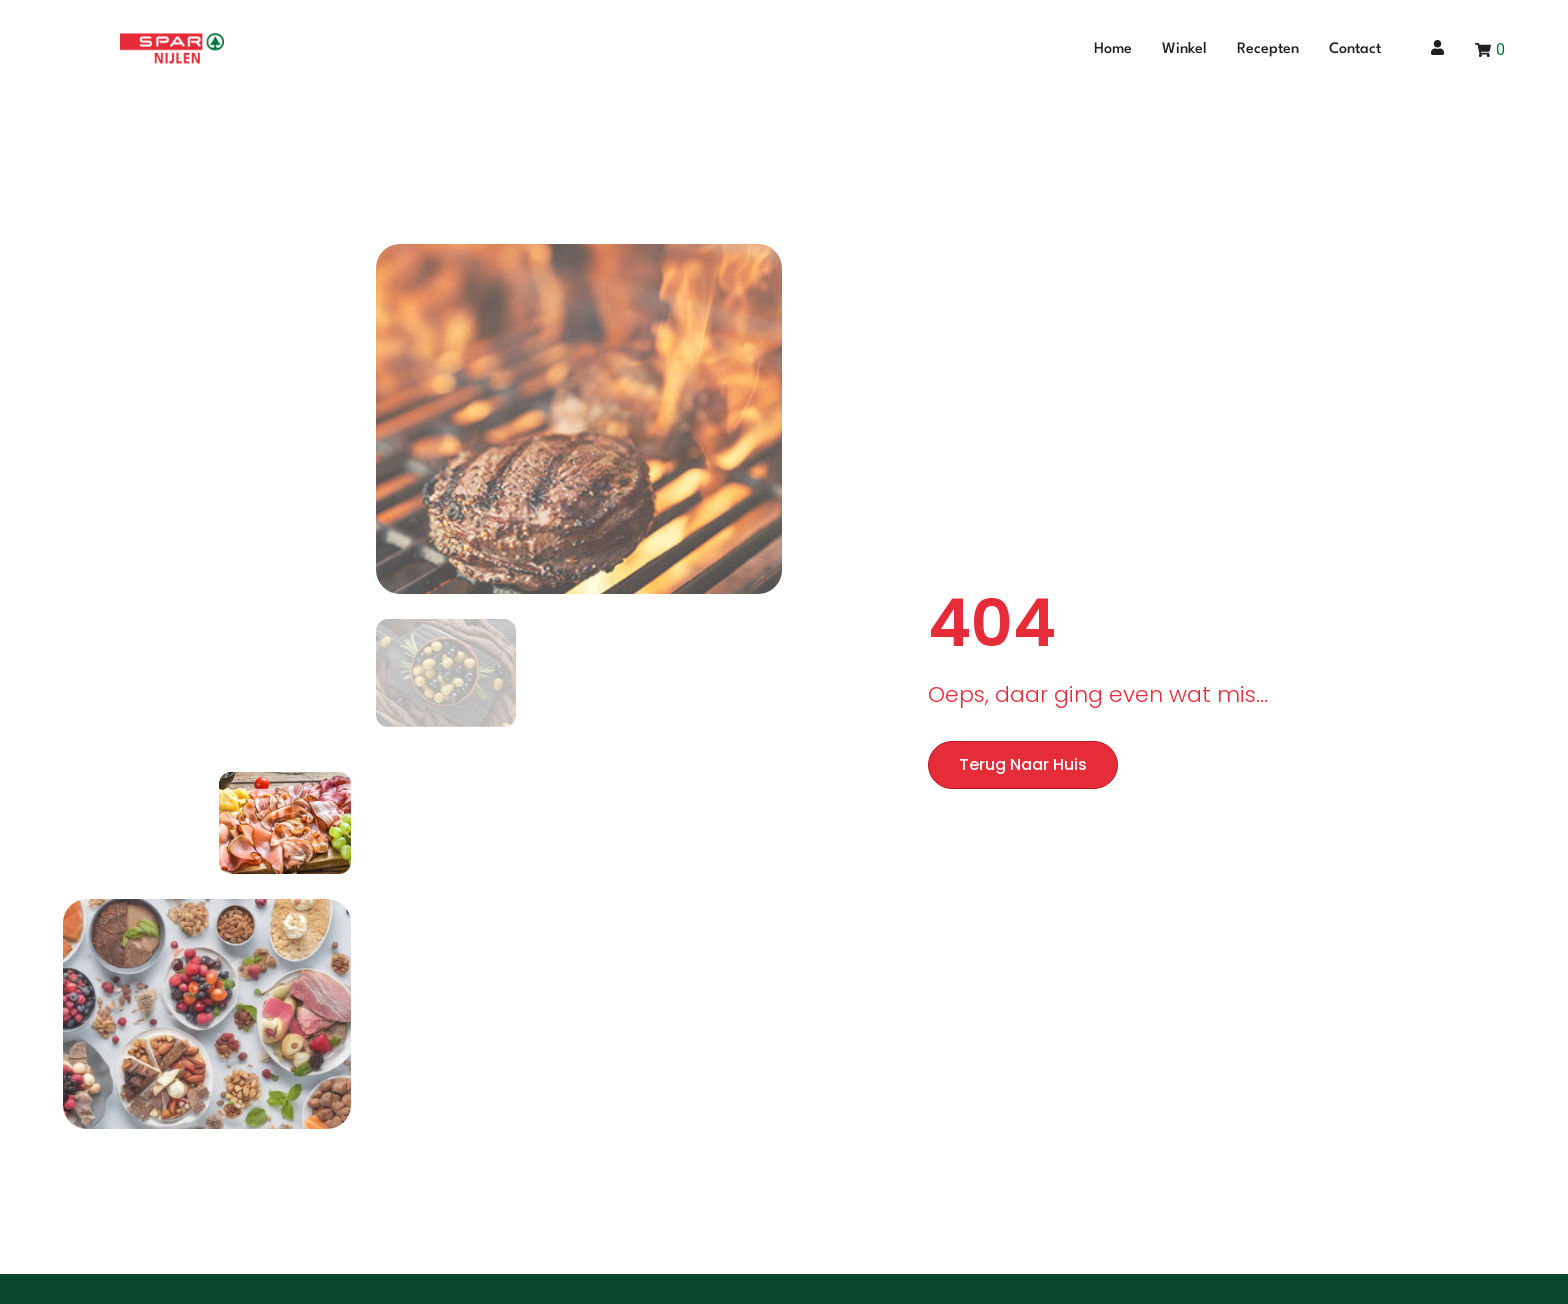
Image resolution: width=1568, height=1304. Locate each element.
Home (1113, 49)
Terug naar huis (1023, 764)
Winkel (1184, 49)
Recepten (1268, 49)
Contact (1355, 49)
